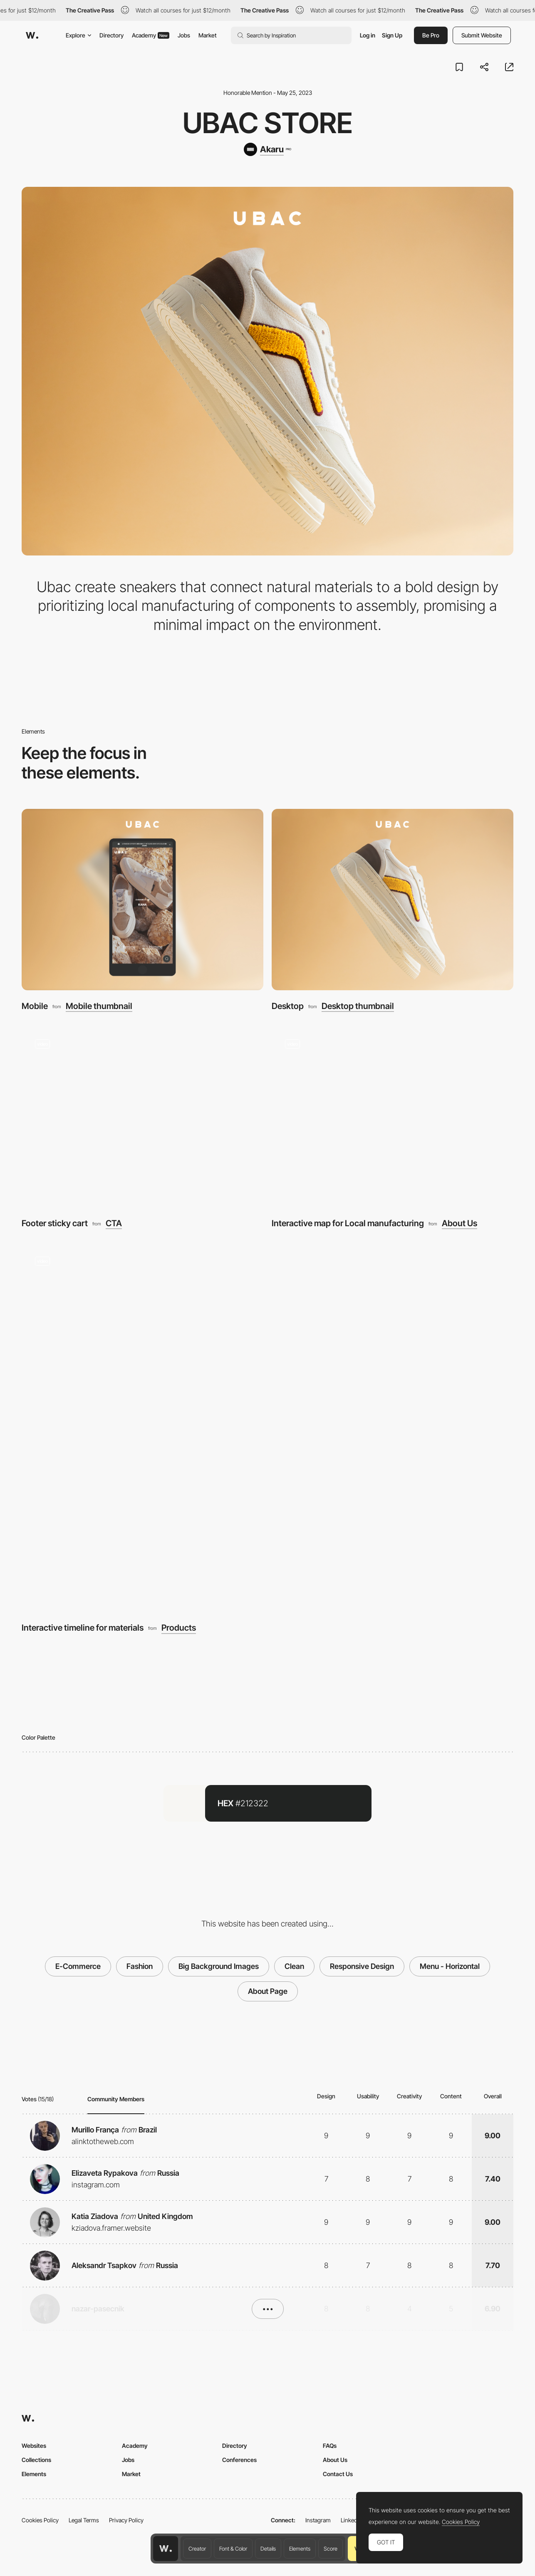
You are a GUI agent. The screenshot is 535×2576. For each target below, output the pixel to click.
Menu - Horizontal (450, 1966)
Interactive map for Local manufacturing (348, 1223)
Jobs (184, 35)
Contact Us (338, 2473)
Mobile (35, 1006)
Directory (111, 35)
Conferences (239, 2459)
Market (207, 35)
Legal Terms (84, 2520)
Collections (36, 2459)
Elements (299, 2548)
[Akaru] (267, 149)
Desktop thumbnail (358, 1006)
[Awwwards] (32, 35)
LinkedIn (351, 2520)
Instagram (318, 2520)
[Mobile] (142, 899)
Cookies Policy (40, 2520)
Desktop (288, 1006)
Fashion (139, 1966)
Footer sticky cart (55, 1223)
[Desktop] (392, 899)
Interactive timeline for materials (83, 1627)
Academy (150, 35)
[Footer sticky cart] (142, 1116)
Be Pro (430, 35)
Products (178, 1628)
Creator (197, 2548)
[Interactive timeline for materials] (267, 1427)
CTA (114, 1223)
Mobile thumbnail (99, 1006)
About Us (459, 1223)
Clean (294, 1966)
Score (330, 2548)
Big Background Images (218, 1966)
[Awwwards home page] (165, 2548)
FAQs (330, 2445)
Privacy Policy (126, 2520)
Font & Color (233, 2548)
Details (268, 2548)
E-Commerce (78, 1966)
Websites (34, 2445)
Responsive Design (362, 1966)
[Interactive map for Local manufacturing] (392, 1116)
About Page (267, 1991)
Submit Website (481, 35)
